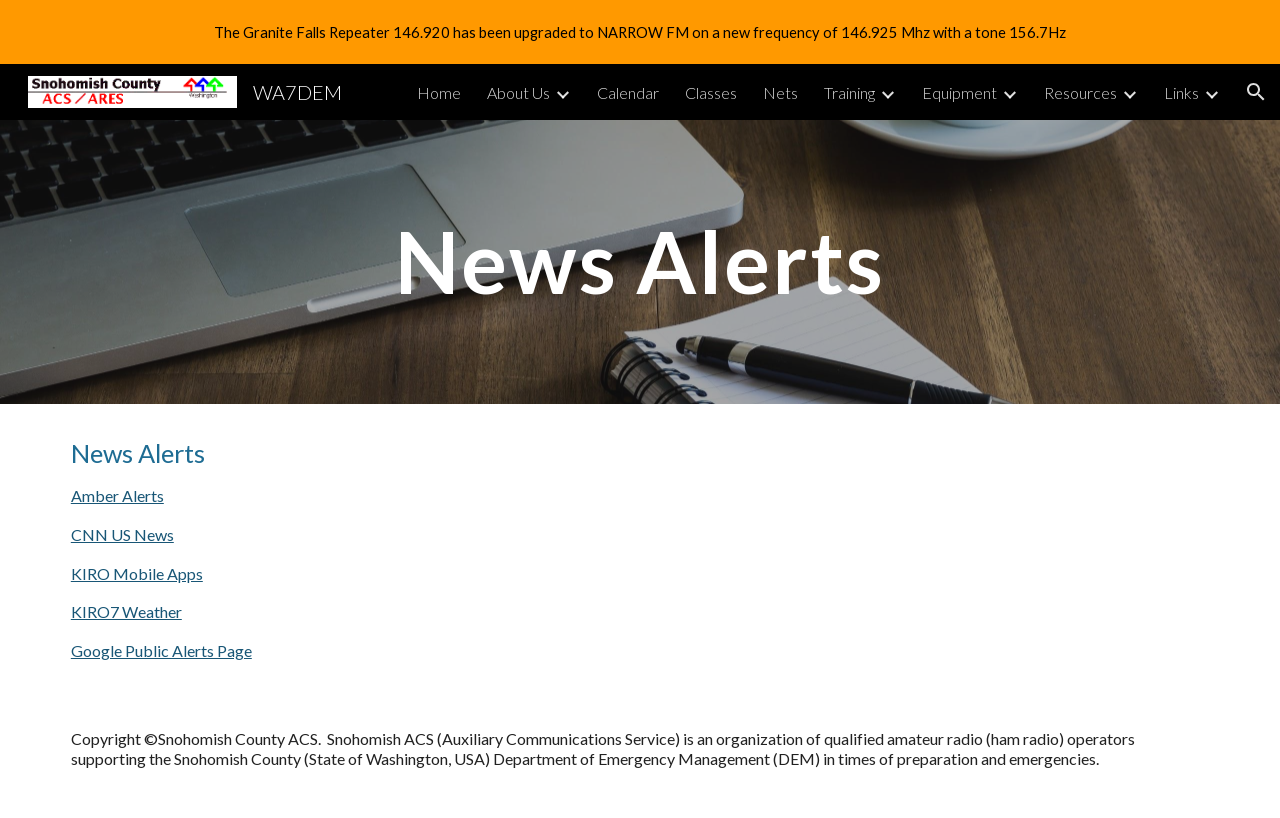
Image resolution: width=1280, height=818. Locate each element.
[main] (640, 261)
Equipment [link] (959, 92)
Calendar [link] (628, 92)
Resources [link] (1080, 92)
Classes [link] (711, 92)
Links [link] (1181, 92)
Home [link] (439, 92)
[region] (640, 32)
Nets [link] (780, 92)
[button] (1256, 92)
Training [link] (849, 92)
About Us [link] (518, 92)
